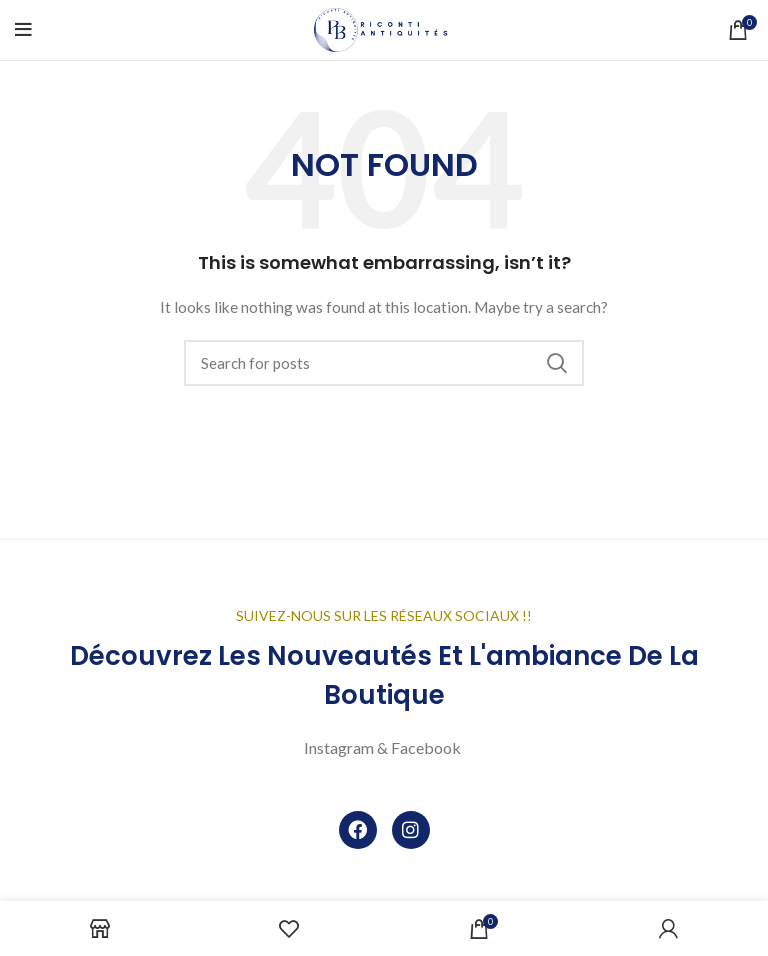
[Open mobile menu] (23, 30)
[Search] (384, 363)
